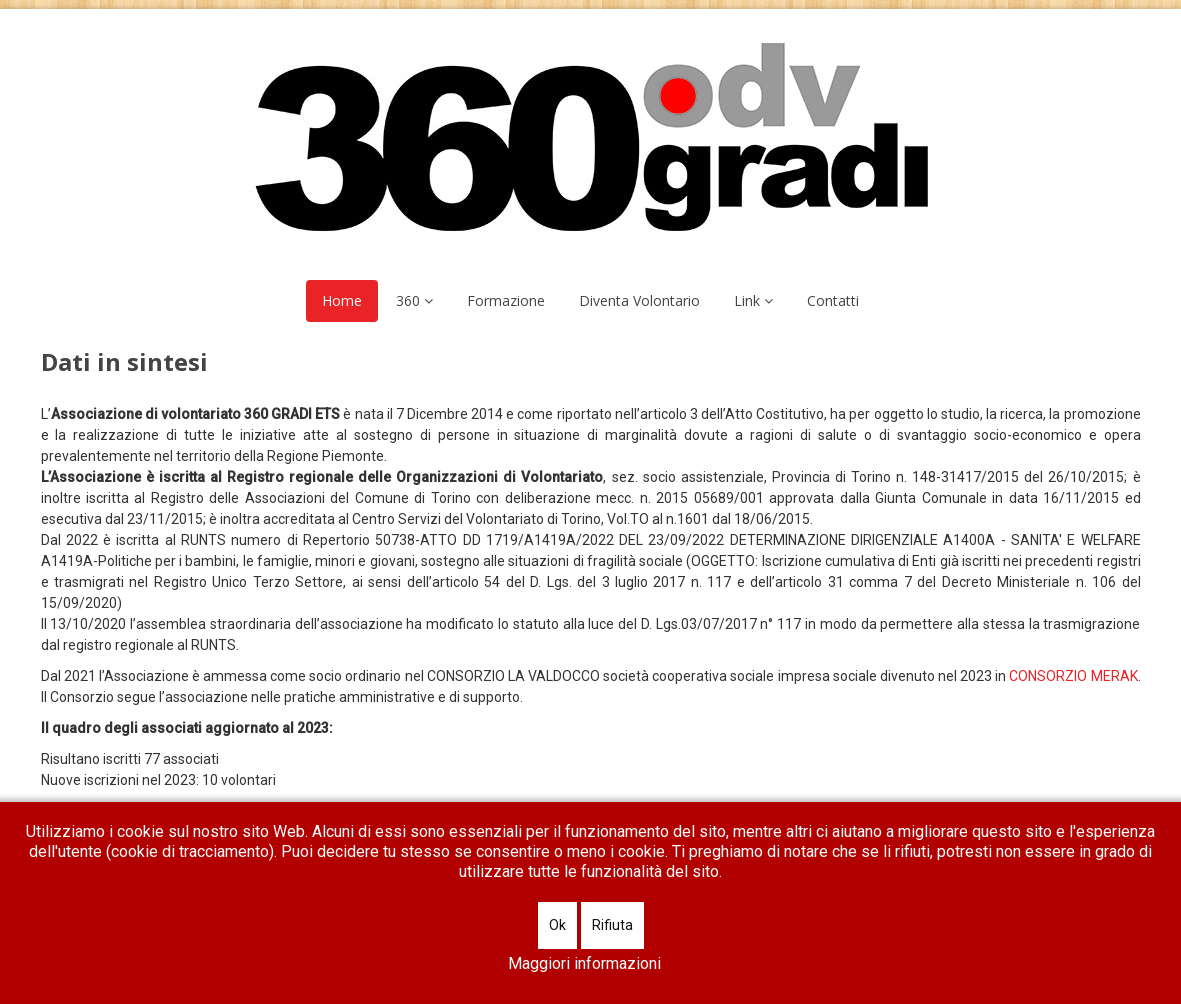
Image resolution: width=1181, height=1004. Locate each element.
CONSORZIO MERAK (1073, 676)
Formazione (506, 300)
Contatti (833, 300)
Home (342, 300)
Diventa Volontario (639, 300)
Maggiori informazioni (584, 963)
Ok (557, 925)
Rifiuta (612, 925)
